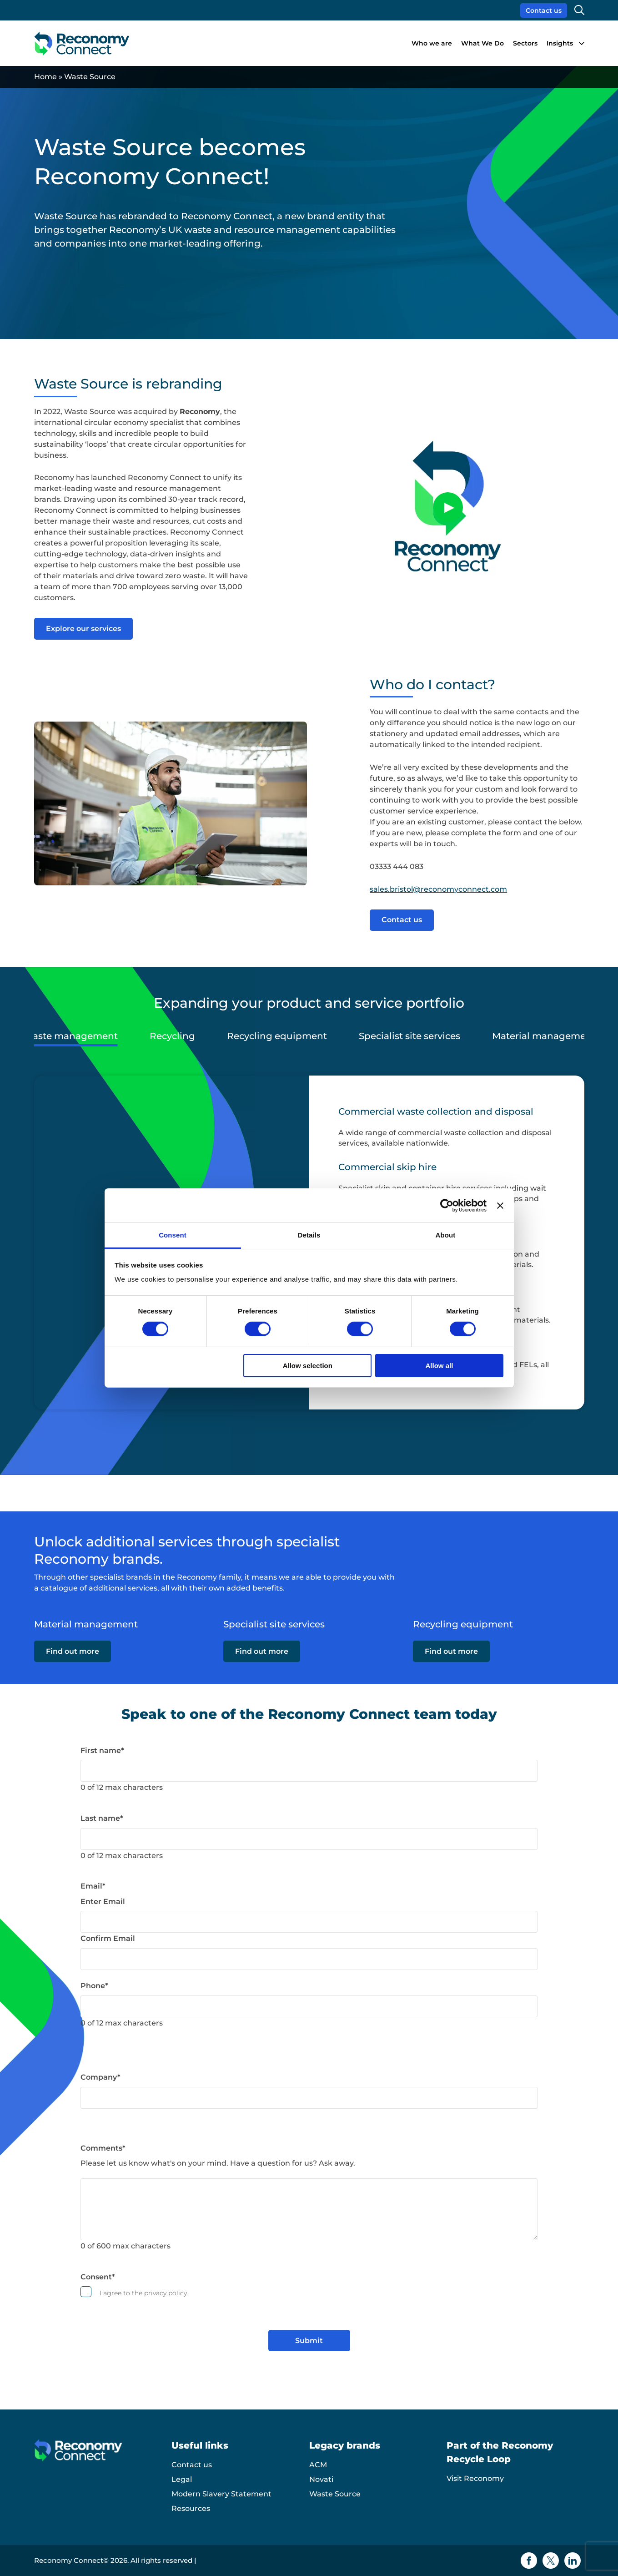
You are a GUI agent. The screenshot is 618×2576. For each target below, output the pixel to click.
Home (45, 76)
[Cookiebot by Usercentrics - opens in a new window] (447, 1205)
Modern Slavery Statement (221, 2494)
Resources (190, 2508)
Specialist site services (409, 1035)
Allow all (439, 1365)
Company (100, 2077)
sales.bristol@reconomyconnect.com (438, 889)
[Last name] (309, 1839)
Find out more (72, 1652)
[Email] (309, 1922)
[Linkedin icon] (572, 2560)
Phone (94, 1985)
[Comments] (309, 2209)
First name (102, 1750)
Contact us (544, 10)
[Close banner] (500, 1205)
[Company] (309, 2098)
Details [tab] (309, 1235)
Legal (181, 2479)
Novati (321, 2479)
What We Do (482, 43)
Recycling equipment (277, 1035)
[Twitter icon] (551, 2560)
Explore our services (83, 628)
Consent (97, 2277)
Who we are (432, 43)
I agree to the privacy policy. (144, 2293)
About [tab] (446, 1235)
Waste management (70, 1035)
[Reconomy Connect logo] (82, 43)
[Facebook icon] (529, 2560)
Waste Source (335, 2494)
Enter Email (102, 1901)
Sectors (525, 43)
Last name (101, 1818)
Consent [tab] (172, 1235)
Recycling (172, 1035)
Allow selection (307, 1365)
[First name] (309, 1771)
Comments (103, 2148)
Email (93, 1886)
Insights (560, 43)
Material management (544, 1035)
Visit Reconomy (475, 2478)
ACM (318, 2464)
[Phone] (309, 2006)
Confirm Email (107, 1938)
